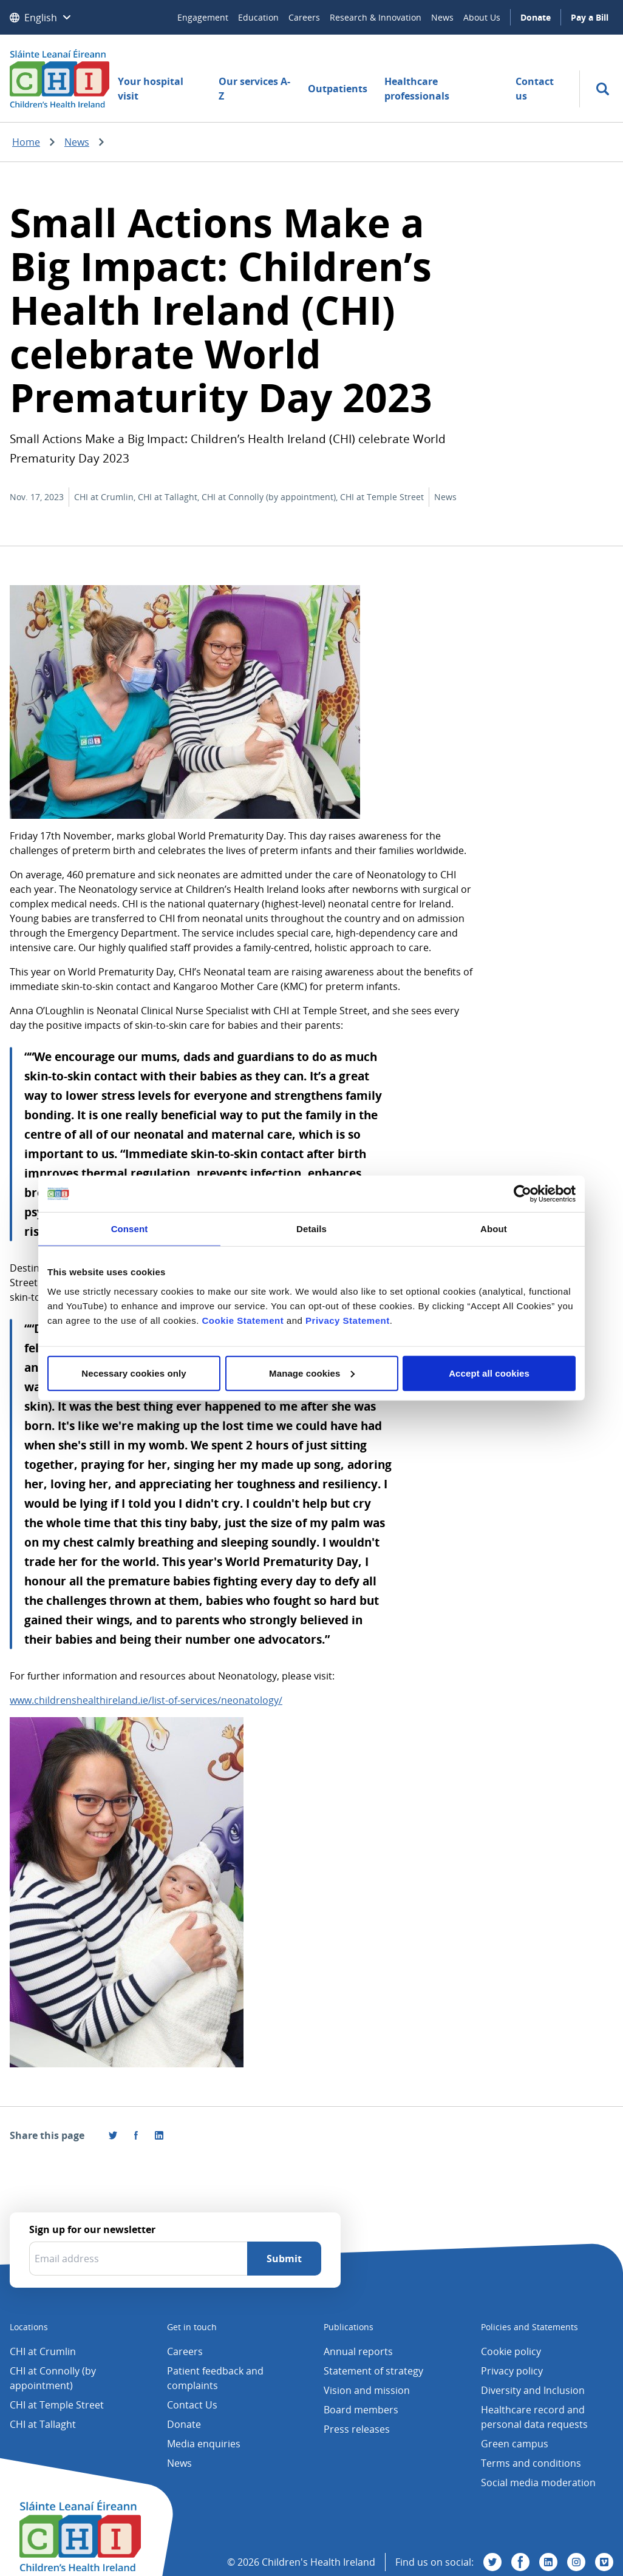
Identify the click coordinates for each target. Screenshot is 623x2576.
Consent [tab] (129, 1229)
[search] (602, 89)
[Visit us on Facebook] (136, 2135)
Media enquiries (203, 2443)
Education (258, 17)
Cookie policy (511, 2351)
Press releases (357, 2429)
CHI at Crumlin (43, 2351)
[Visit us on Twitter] (492, 2562)
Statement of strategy (373, 2371)
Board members (361, 2409)
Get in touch (192, 2327)
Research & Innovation (375, 17)
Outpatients (337, 88)
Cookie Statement (243, 1320)
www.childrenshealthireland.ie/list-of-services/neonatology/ (146, 1700)
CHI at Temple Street (57, 2405)
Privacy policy (512, 2371)
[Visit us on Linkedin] (548, 2562)
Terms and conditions (531, 2463)
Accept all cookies (489, 1373)
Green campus (514, 2443)
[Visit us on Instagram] (576, 2562)
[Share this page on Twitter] (113, 2135)
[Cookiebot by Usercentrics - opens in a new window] (522, 1194)
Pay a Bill (589, 17)
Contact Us (192, 2405)
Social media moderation (538, 2482)
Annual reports (358, 2351)
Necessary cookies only (133, 1373)
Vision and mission (367, 2390)
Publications (348, 2327)
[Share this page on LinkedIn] (159, 2135)
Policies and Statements (529, 2327)
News (442, 17)
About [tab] (493, 1229)
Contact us (535, 89)
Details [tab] (311, 1229)
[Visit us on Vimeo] (604, 2562)
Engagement (202, 17)
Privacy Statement (347, 1320)
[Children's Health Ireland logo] (59, 78)
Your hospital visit (150, 89)
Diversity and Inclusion (533, 2390)
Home (26, 142)
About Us (481, 17)
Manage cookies (312, 1373)
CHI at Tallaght (43, 2424)
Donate (535, 17)
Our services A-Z (254, 89)
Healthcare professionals (416, 89)
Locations (29, 2327)
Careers (304, 17)
